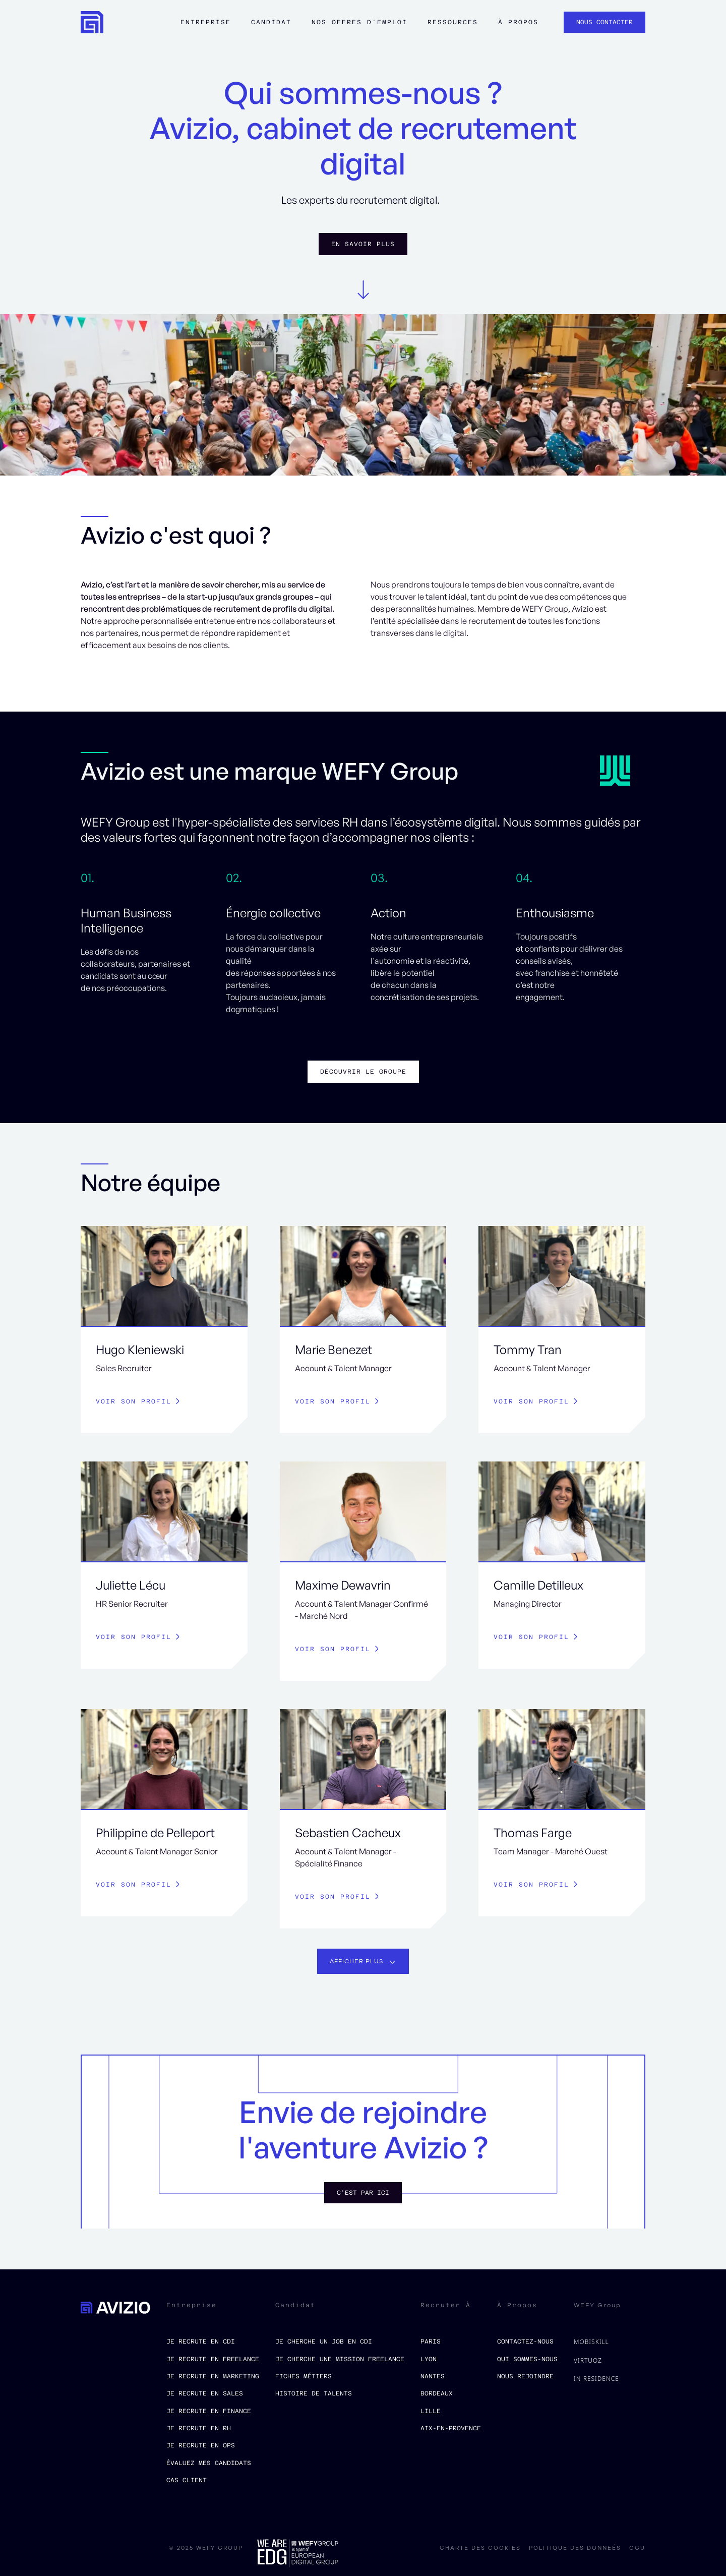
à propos (518, 22)
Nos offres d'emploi (359, 22)
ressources (453, 22)
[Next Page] (363, 1961)
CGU (637, 2548)
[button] (205, 27)
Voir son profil (133, 1401)
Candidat (271, 22)
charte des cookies (480, 2548)
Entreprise (205, 22)
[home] (92, 22)
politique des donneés (575, 2548)
